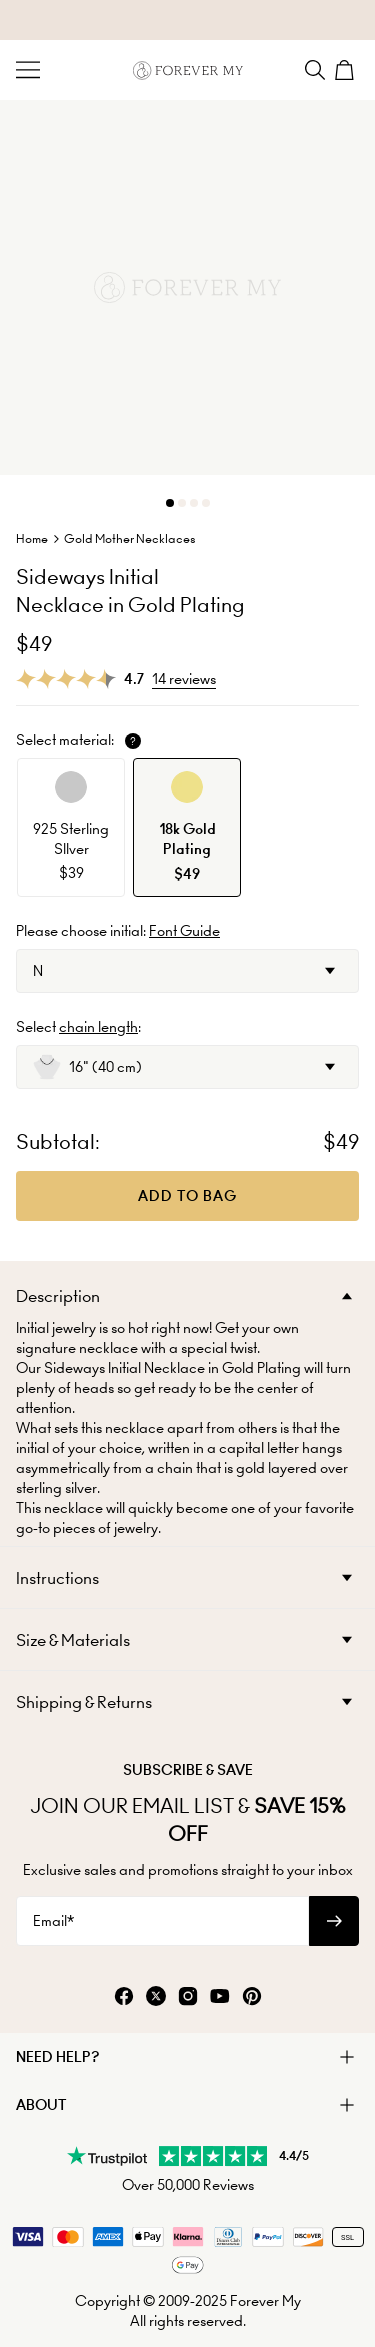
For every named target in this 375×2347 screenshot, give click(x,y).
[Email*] (162, 1921)
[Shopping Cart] (347, 70)
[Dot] (170, 503)
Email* (53, 1921)
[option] (71, 827)
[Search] (315, 70)
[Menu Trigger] (28, 70)
